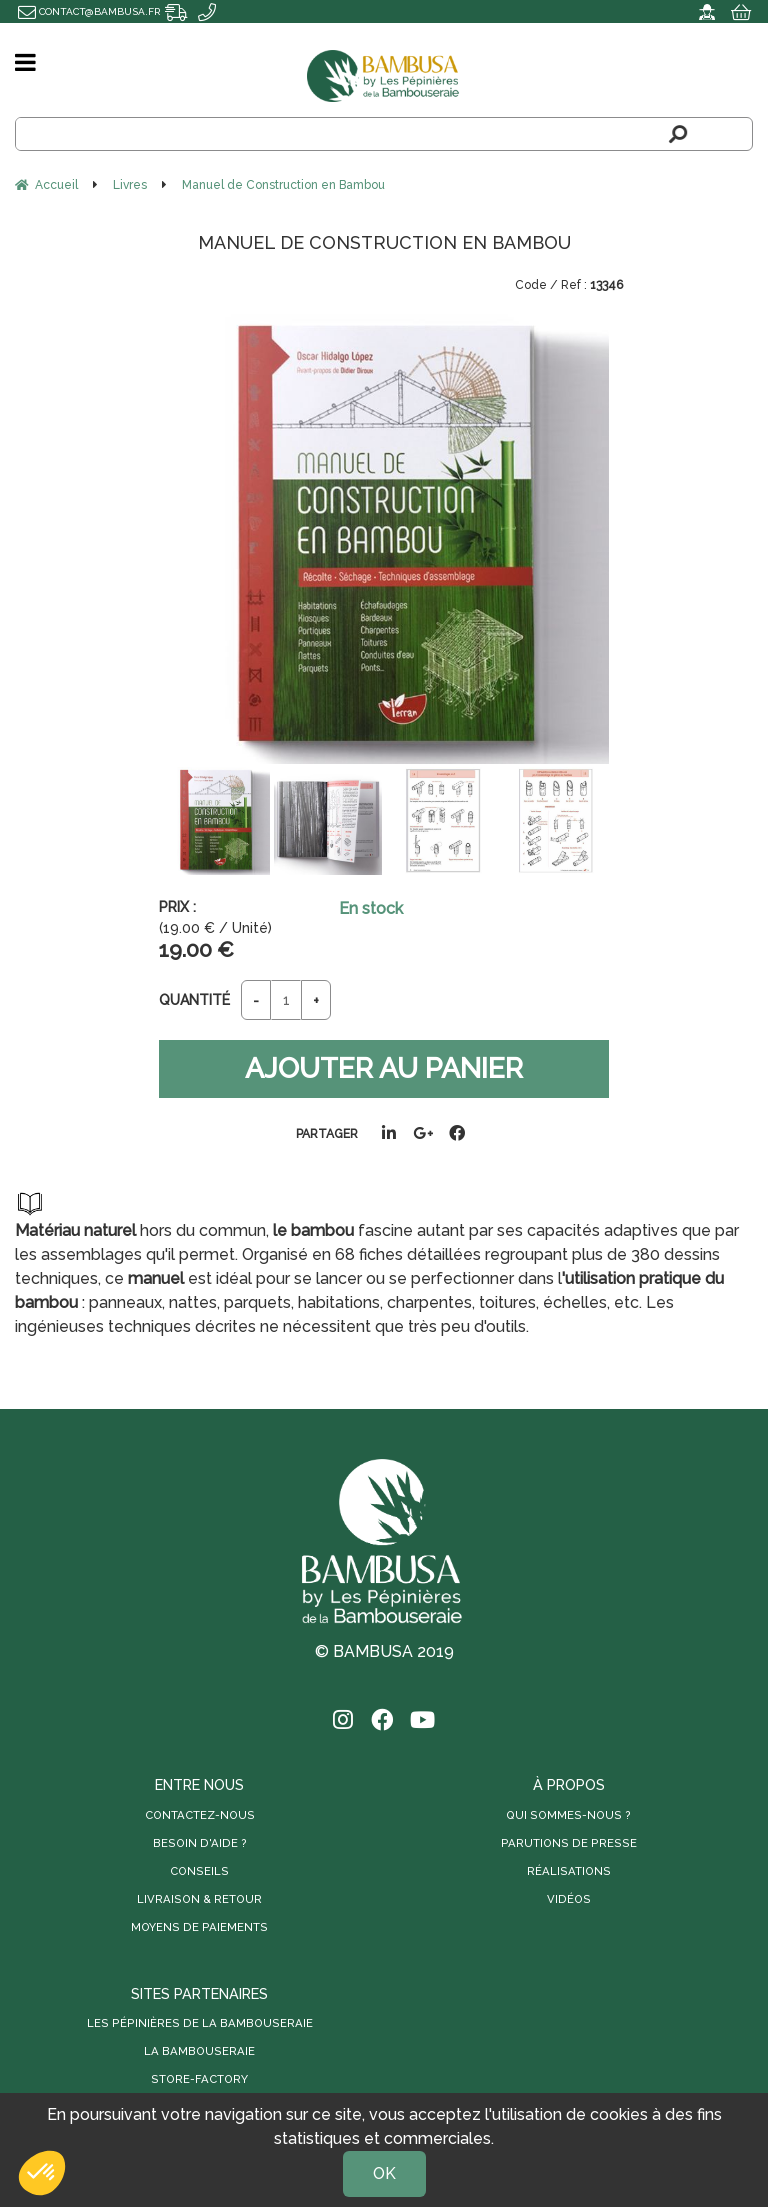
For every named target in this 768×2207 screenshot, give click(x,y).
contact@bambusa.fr (89, 11)
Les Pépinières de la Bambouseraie (200, 2024)
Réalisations (569, 1871)
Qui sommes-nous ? (568, 1815)
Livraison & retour (199, 1899)
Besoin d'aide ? (200, 1843)
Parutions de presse (569, 1843)
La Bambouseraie (199, 2052)
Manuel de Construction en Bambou (384, 242)
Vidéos (569, 1899)
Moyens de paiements (199, 1927)
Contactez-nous (200, 1815)
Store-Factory (199, 2080)
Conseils (199, 1871)
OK (384, 2173)
